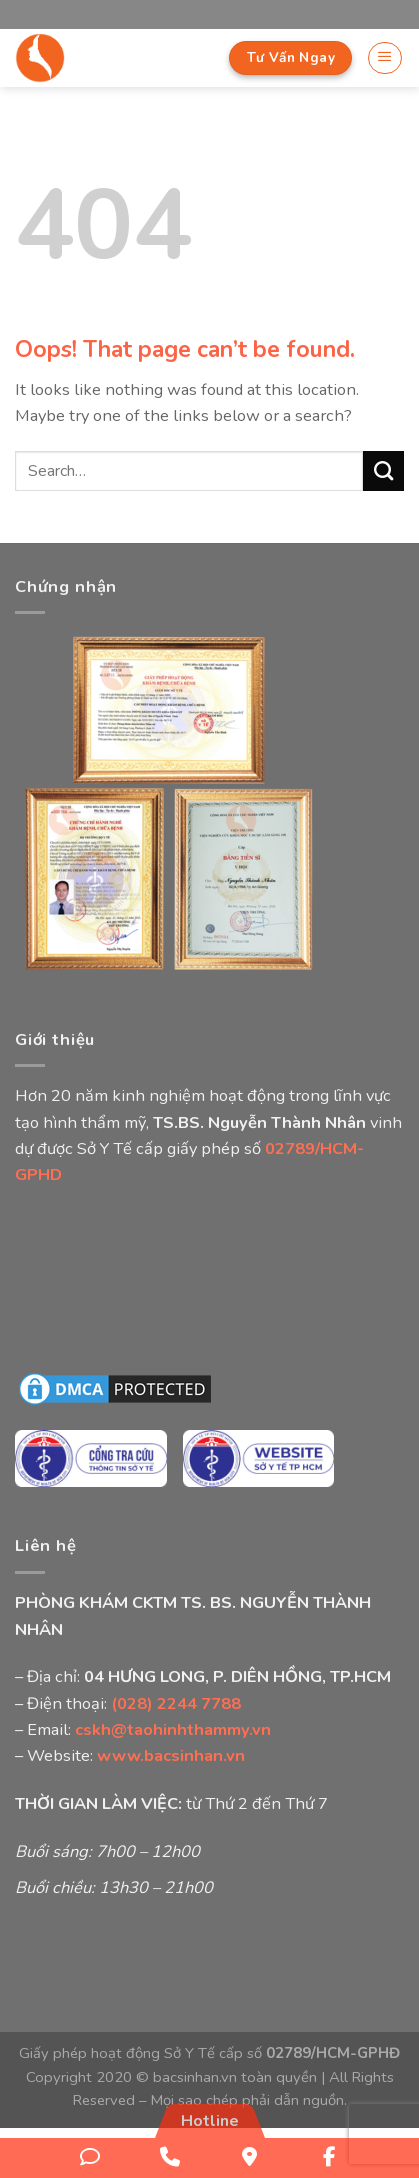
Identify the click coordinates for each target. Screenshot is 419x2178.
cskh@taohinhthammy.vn (173, 1729)
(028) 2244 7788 (176, 1703)
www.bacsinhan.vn (171, 1755)
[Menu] (385, 58)
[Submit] (383, 471)
